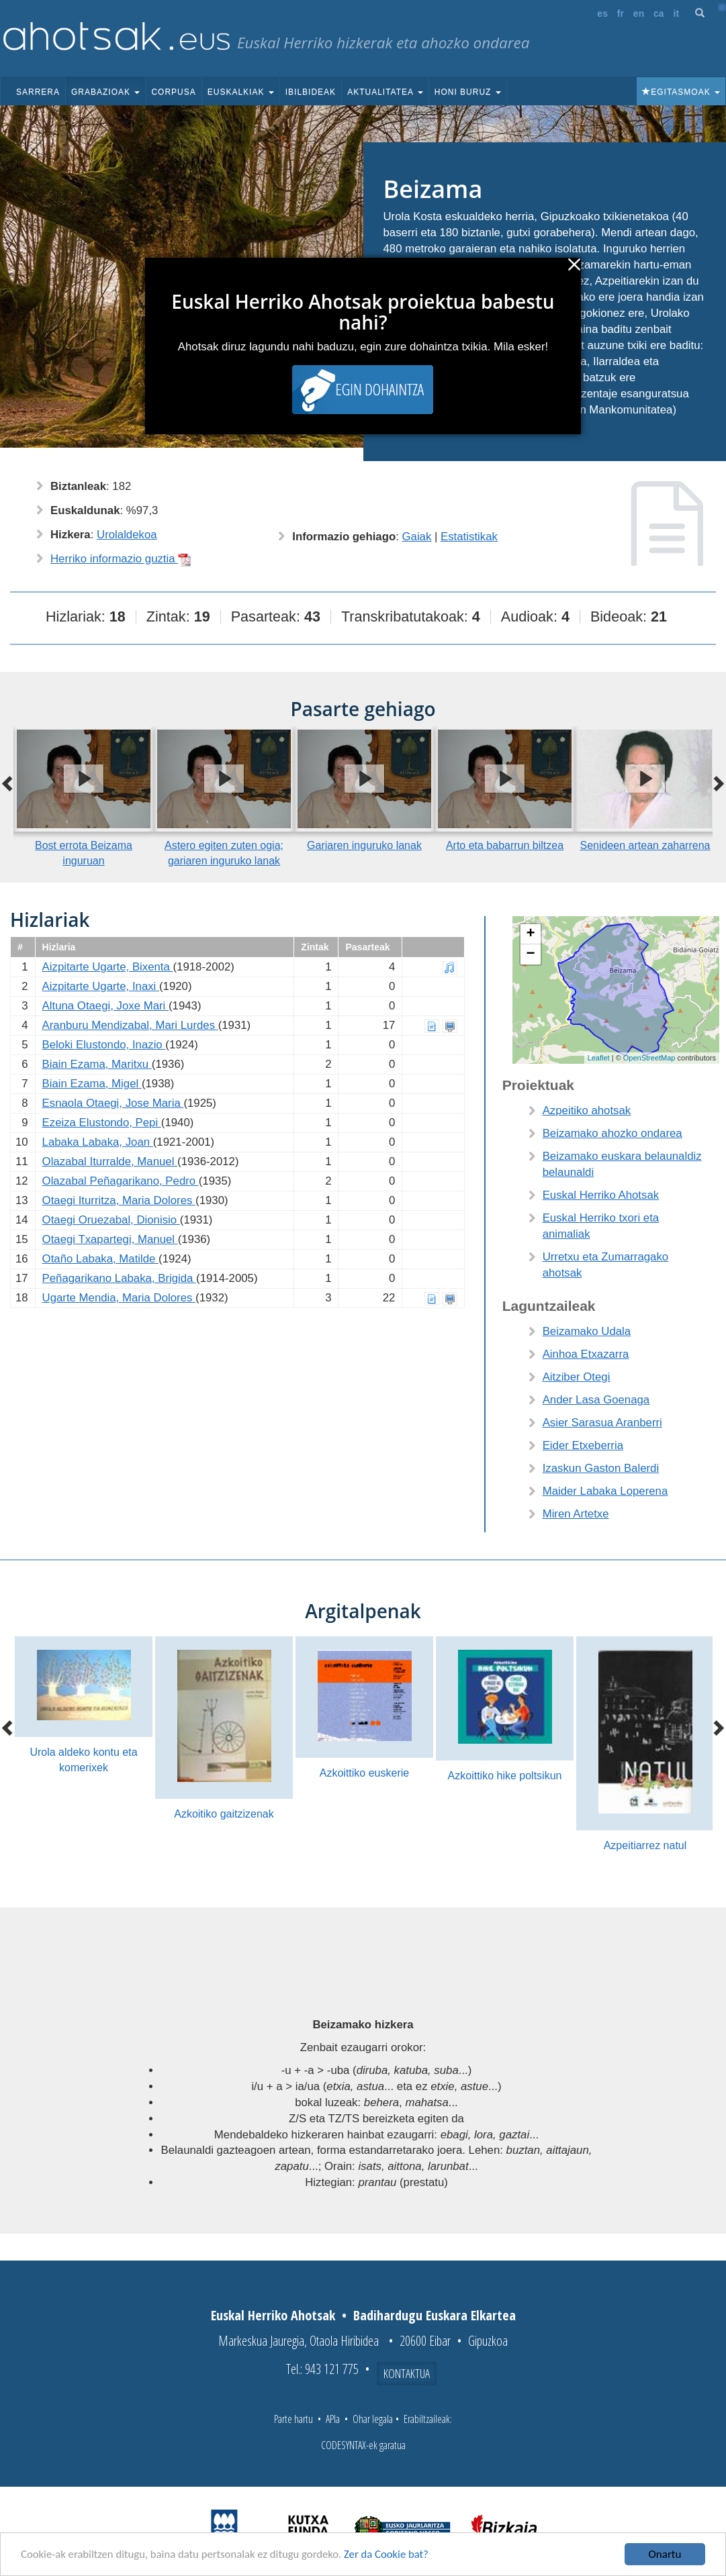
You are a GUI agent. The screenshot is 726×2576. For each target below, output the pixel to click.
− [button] (531, 954)
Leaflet (599, 1058)
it (677, 13)
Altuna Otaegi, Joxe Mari (105, 1005)
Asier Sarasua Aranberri (602, 1422)
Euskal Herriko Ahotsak (601, 1195)
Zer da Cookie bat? (394, 2555)
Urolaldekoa (127, 534)
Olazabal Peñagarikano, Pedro (120, 1181)
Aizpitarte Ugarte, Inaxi (100, 986)
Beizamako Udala (587, 1331)
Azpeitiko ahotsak (587, 1110)
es (602, 13)
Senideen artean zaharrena (645, 845)
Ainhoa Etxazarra (586, 1354)
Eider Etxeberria (583, 1445)
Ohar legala (373, 2419)
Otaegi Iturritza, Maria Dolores (119, 1200)
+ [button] (531, 934)
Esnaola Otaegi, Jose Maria (113, 1103)
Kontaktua (406, 2373)
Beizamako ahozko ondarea (612, 1133)
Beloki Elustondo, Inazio (104, 1044)
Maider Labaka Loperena (605, 1491)
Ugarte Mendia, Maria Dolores (119, 1297)
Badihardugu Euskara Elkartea (434, 2315)
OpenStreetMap (649, 1058)
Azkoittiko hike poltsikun (505, 1775)
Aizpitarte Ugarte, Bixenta (107, 966)
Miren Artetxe (576, 1513)
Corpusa (173, 92)
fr (620, 13)
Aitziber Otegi (576, 1377)
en (638, 13)
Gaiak (417, 536)
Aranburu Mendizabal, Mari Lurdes (130, 1025)
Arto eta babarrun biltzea (504, 845)
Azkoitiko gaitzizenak (224, 1814)
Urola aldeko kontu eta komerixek (83, 1759)
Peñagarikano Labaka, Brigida (119, 1278)
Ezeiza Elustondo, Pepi (101, 1122)
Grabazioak (105, 92)
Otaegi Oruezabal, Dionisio (111, 1219)
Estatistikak (469, 536)
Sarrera (38, 92)
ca (658, 13)
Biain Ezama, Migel (92, 1083)
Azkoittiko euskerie (364, 1773)
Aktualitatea (385, 92)
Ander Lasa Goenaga (596, 1399)
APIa (333, 2419)
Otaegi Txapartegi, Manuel (110, 1239)
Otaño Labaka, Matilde (100, 1258)
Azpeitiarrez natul (645, 1845)
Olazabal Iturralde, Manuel (109, 1161)
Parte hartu (293, 2419)
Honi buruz (468, 92)
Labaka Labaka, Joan (97, 1142)
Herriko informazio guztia (120, 558)
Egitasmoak (681, 92)
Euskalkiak (241, 92)
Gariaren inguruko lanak (364, 845)
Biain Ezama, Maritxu (97, 1064)
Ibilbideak (310, 92)
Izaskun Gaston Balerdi (601, 1468)
